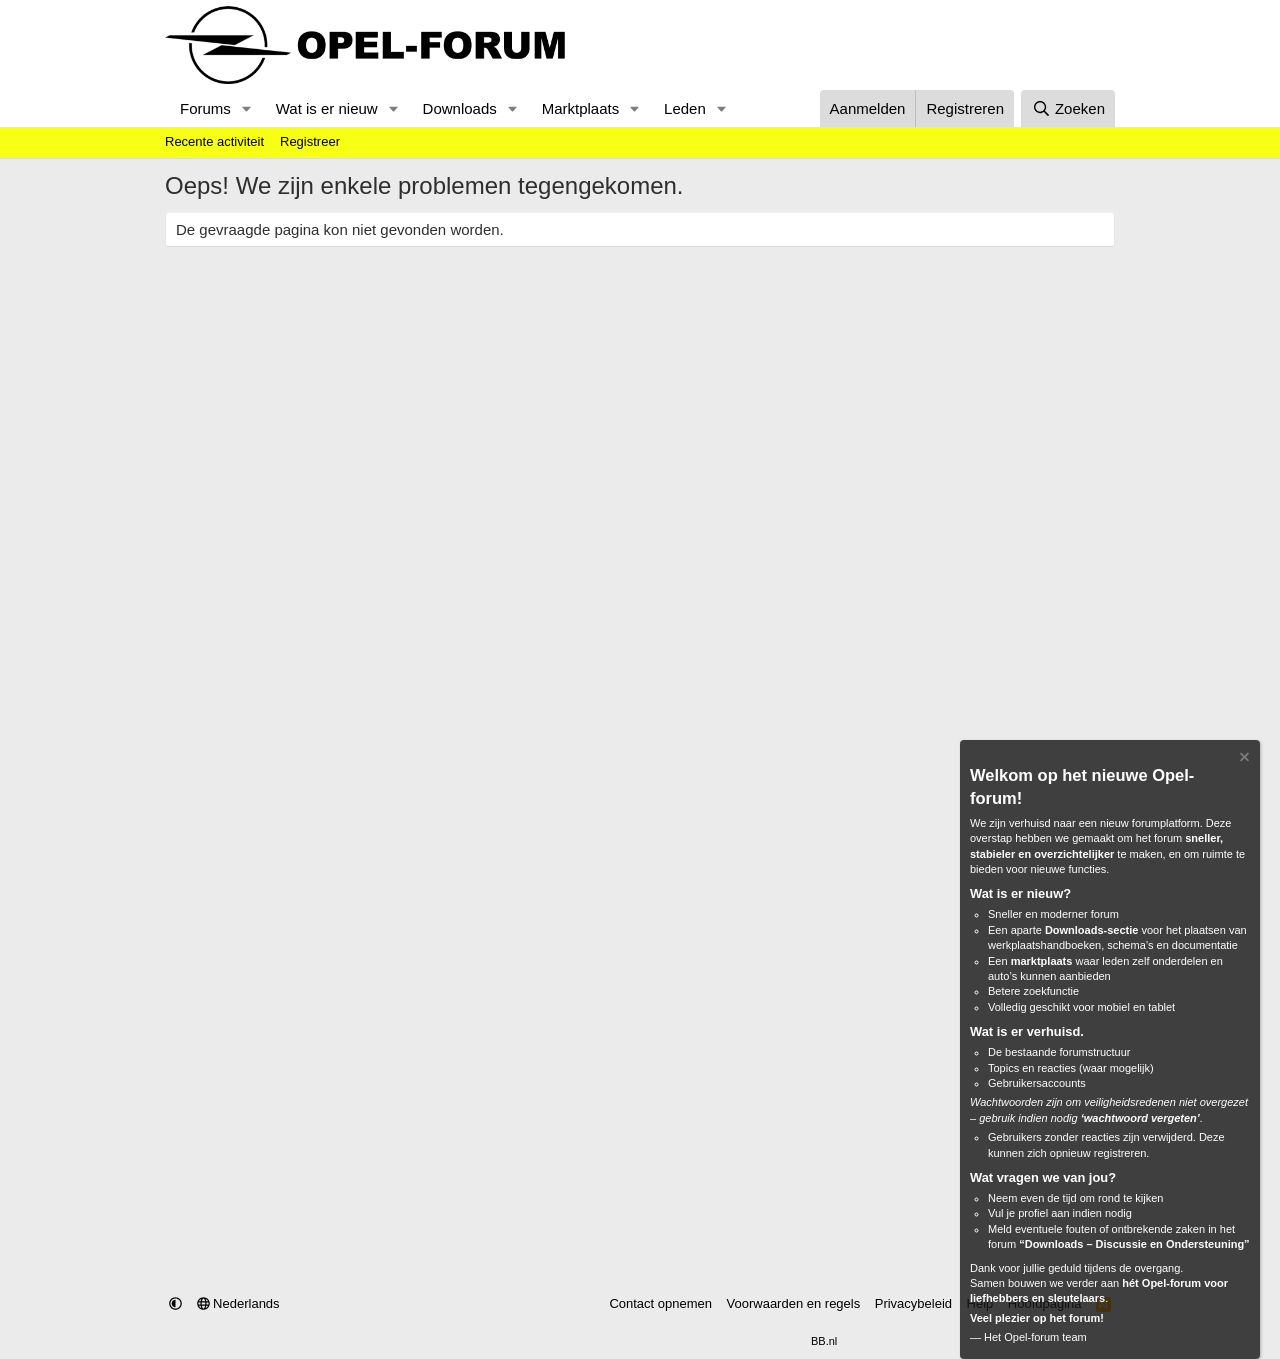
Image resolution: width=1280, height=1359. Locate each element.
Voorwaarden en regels (794, 1303)
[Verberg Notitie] (1243, 759)
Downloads (460, 108)
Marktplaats (581, 108)
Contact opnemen (660, 1303)
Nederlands (238, 1303)
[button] (247, 108)
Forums (205, 108)
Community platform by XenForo (592, 1341)
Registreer (310, 141)
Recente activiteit (214, 141)
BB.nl (824, 1341)
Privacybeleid (913, 1303)
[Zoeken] (1068, 108)
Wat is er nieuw (327, 108)
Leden (685, 108)
